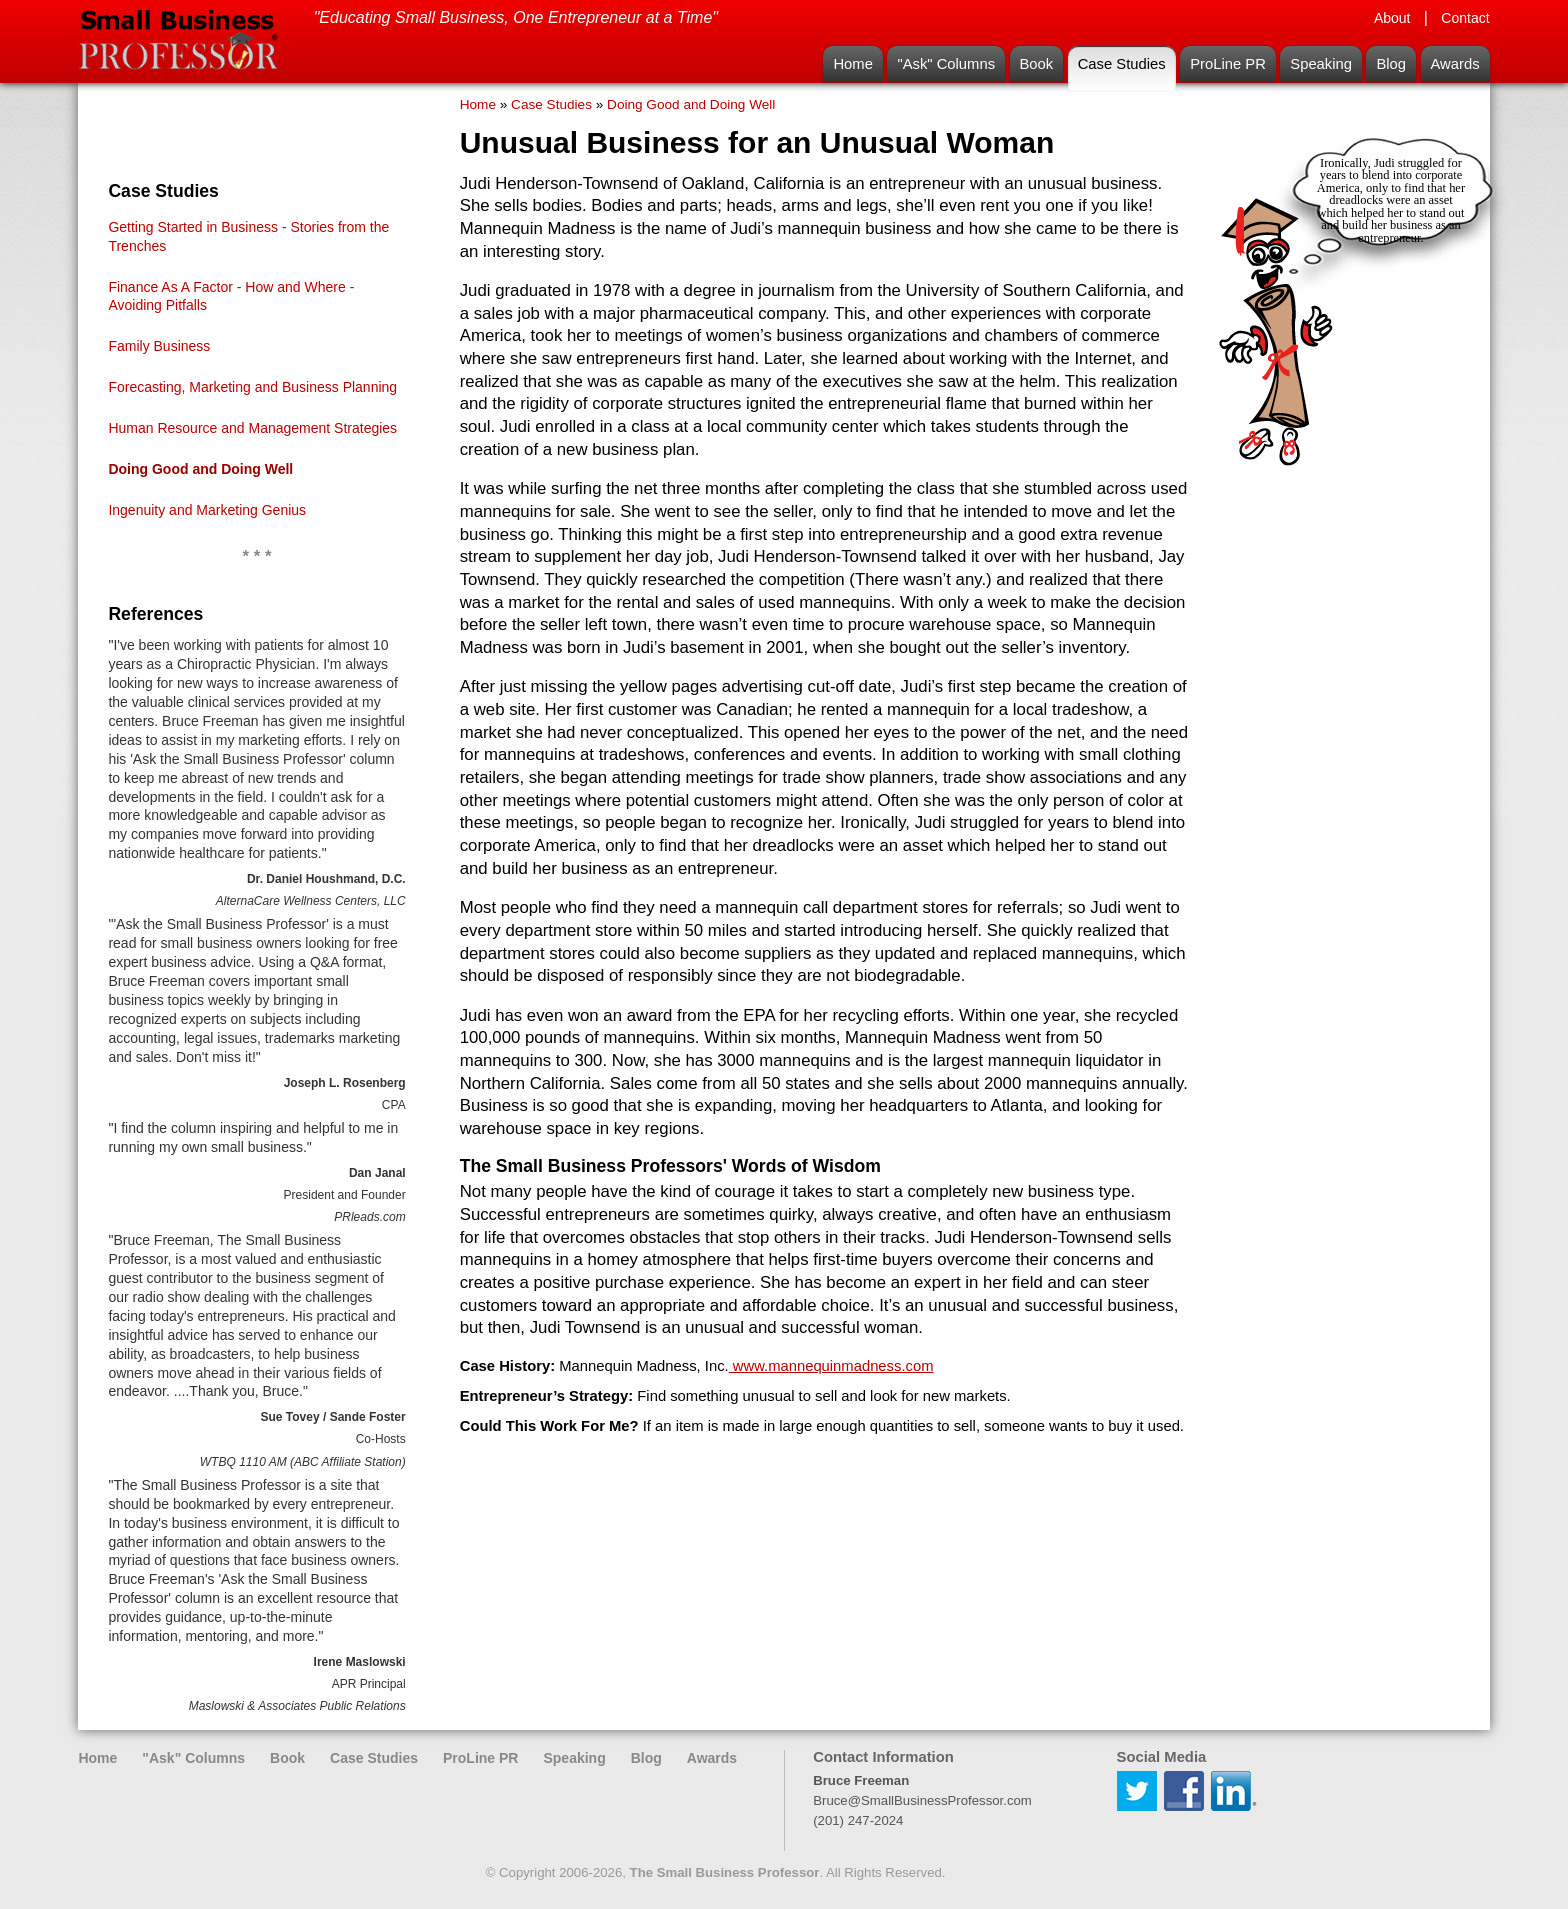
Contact (1465, 18)
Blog (1391, 64)
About (1392, 18)
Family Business (159, 346)
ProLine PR (1228, 64)
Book (1037, 64)
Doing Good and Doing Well (200, 469)
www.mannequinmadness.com (831, 1366)
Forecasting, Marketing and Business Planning (252, 387)
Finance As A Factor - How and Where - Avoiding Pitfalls (231, 296)
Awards (1455, 64)
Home (852, 64)
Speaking (1321, 64)
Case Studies (1122, 64)
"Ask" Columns (946, 64)
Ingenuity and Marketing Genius (207, 510)
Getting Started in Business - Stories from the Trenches (248, 236)
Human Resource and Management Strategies (252, 428)
